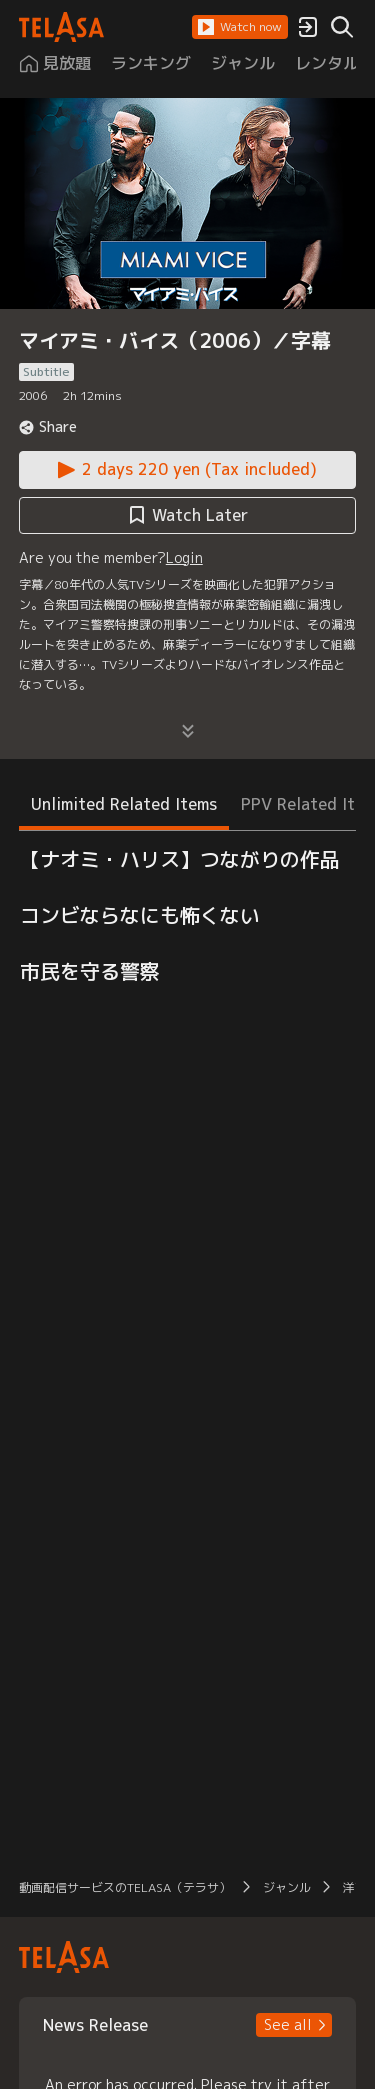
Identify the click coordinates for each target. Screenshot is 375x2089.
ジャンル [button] (287, 1887)
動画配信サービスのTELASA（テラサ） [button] (125, 1887)
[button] (240, 27)
